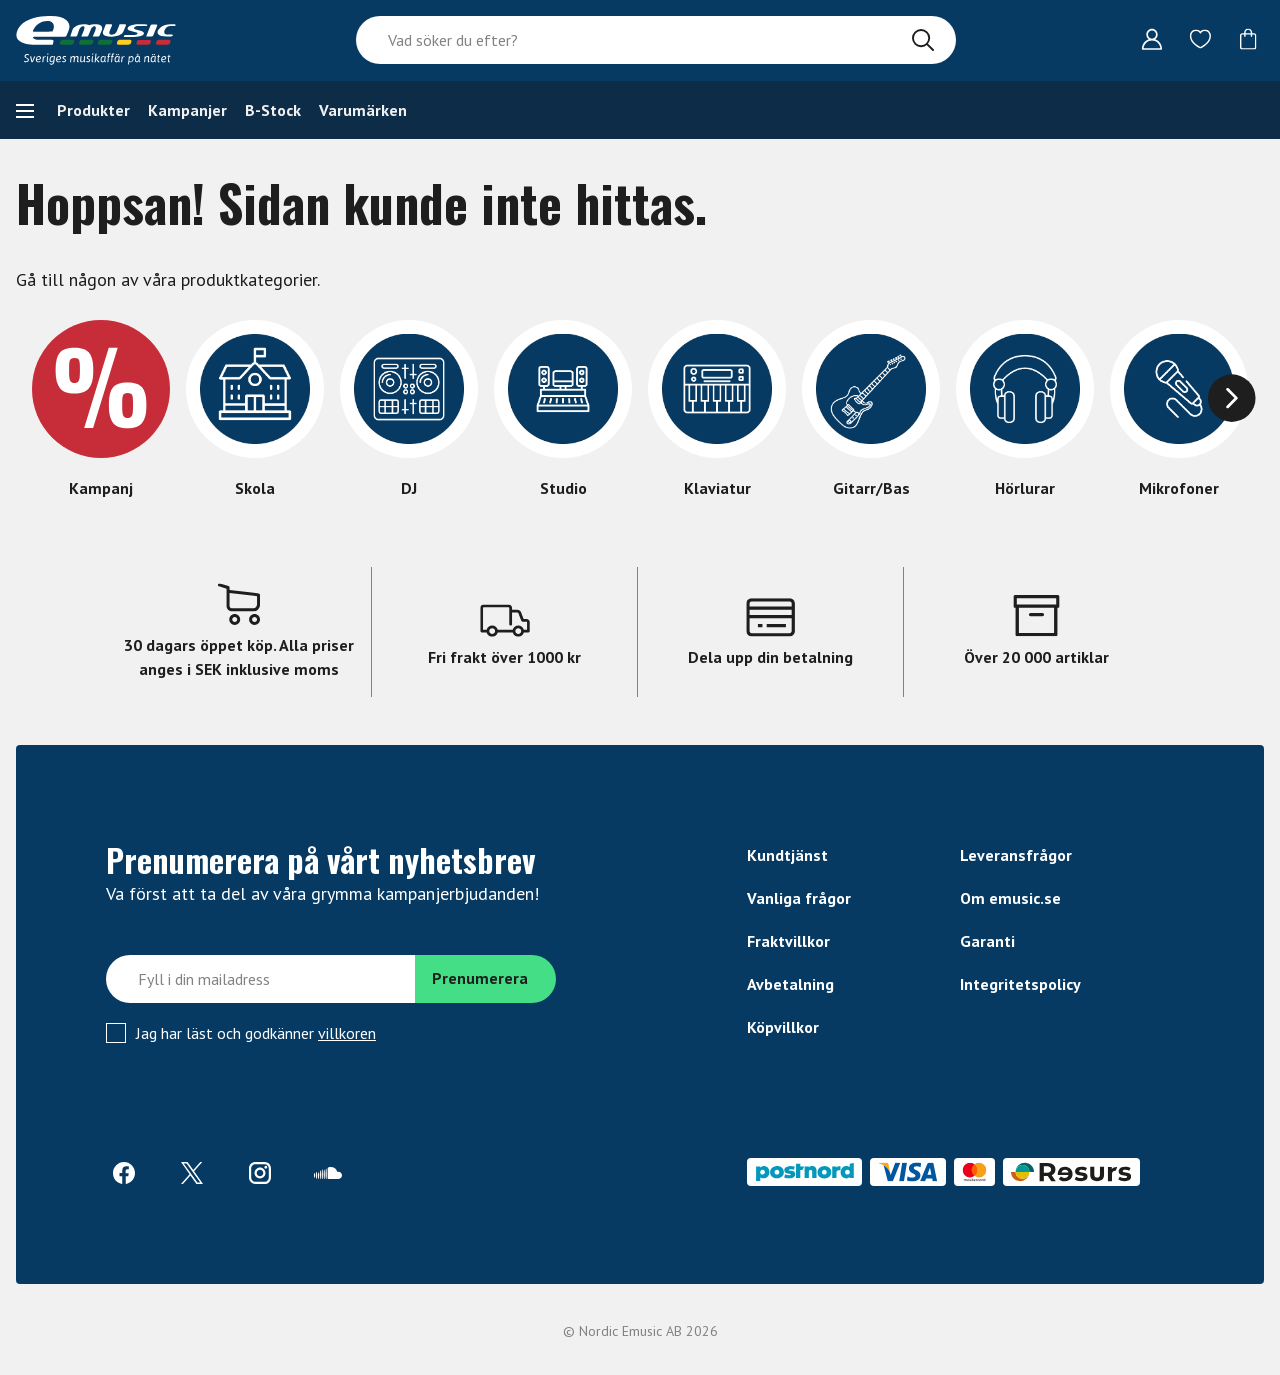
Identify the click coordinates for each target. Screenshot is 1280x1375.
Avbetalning (790, 984)
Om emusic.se (1010, 898)
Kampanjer (187, 110)
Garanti (987, 941)
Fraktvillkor (788, 941)
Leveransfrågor (1016, 855)
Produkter (93, 110)
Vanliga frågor (799, 898)
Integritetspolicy (1020, 984)
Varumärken (363, 110)
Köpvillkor (783, 1027)
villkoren (347, 1033)
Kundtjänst (787, 855)
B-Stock (273, 110)
